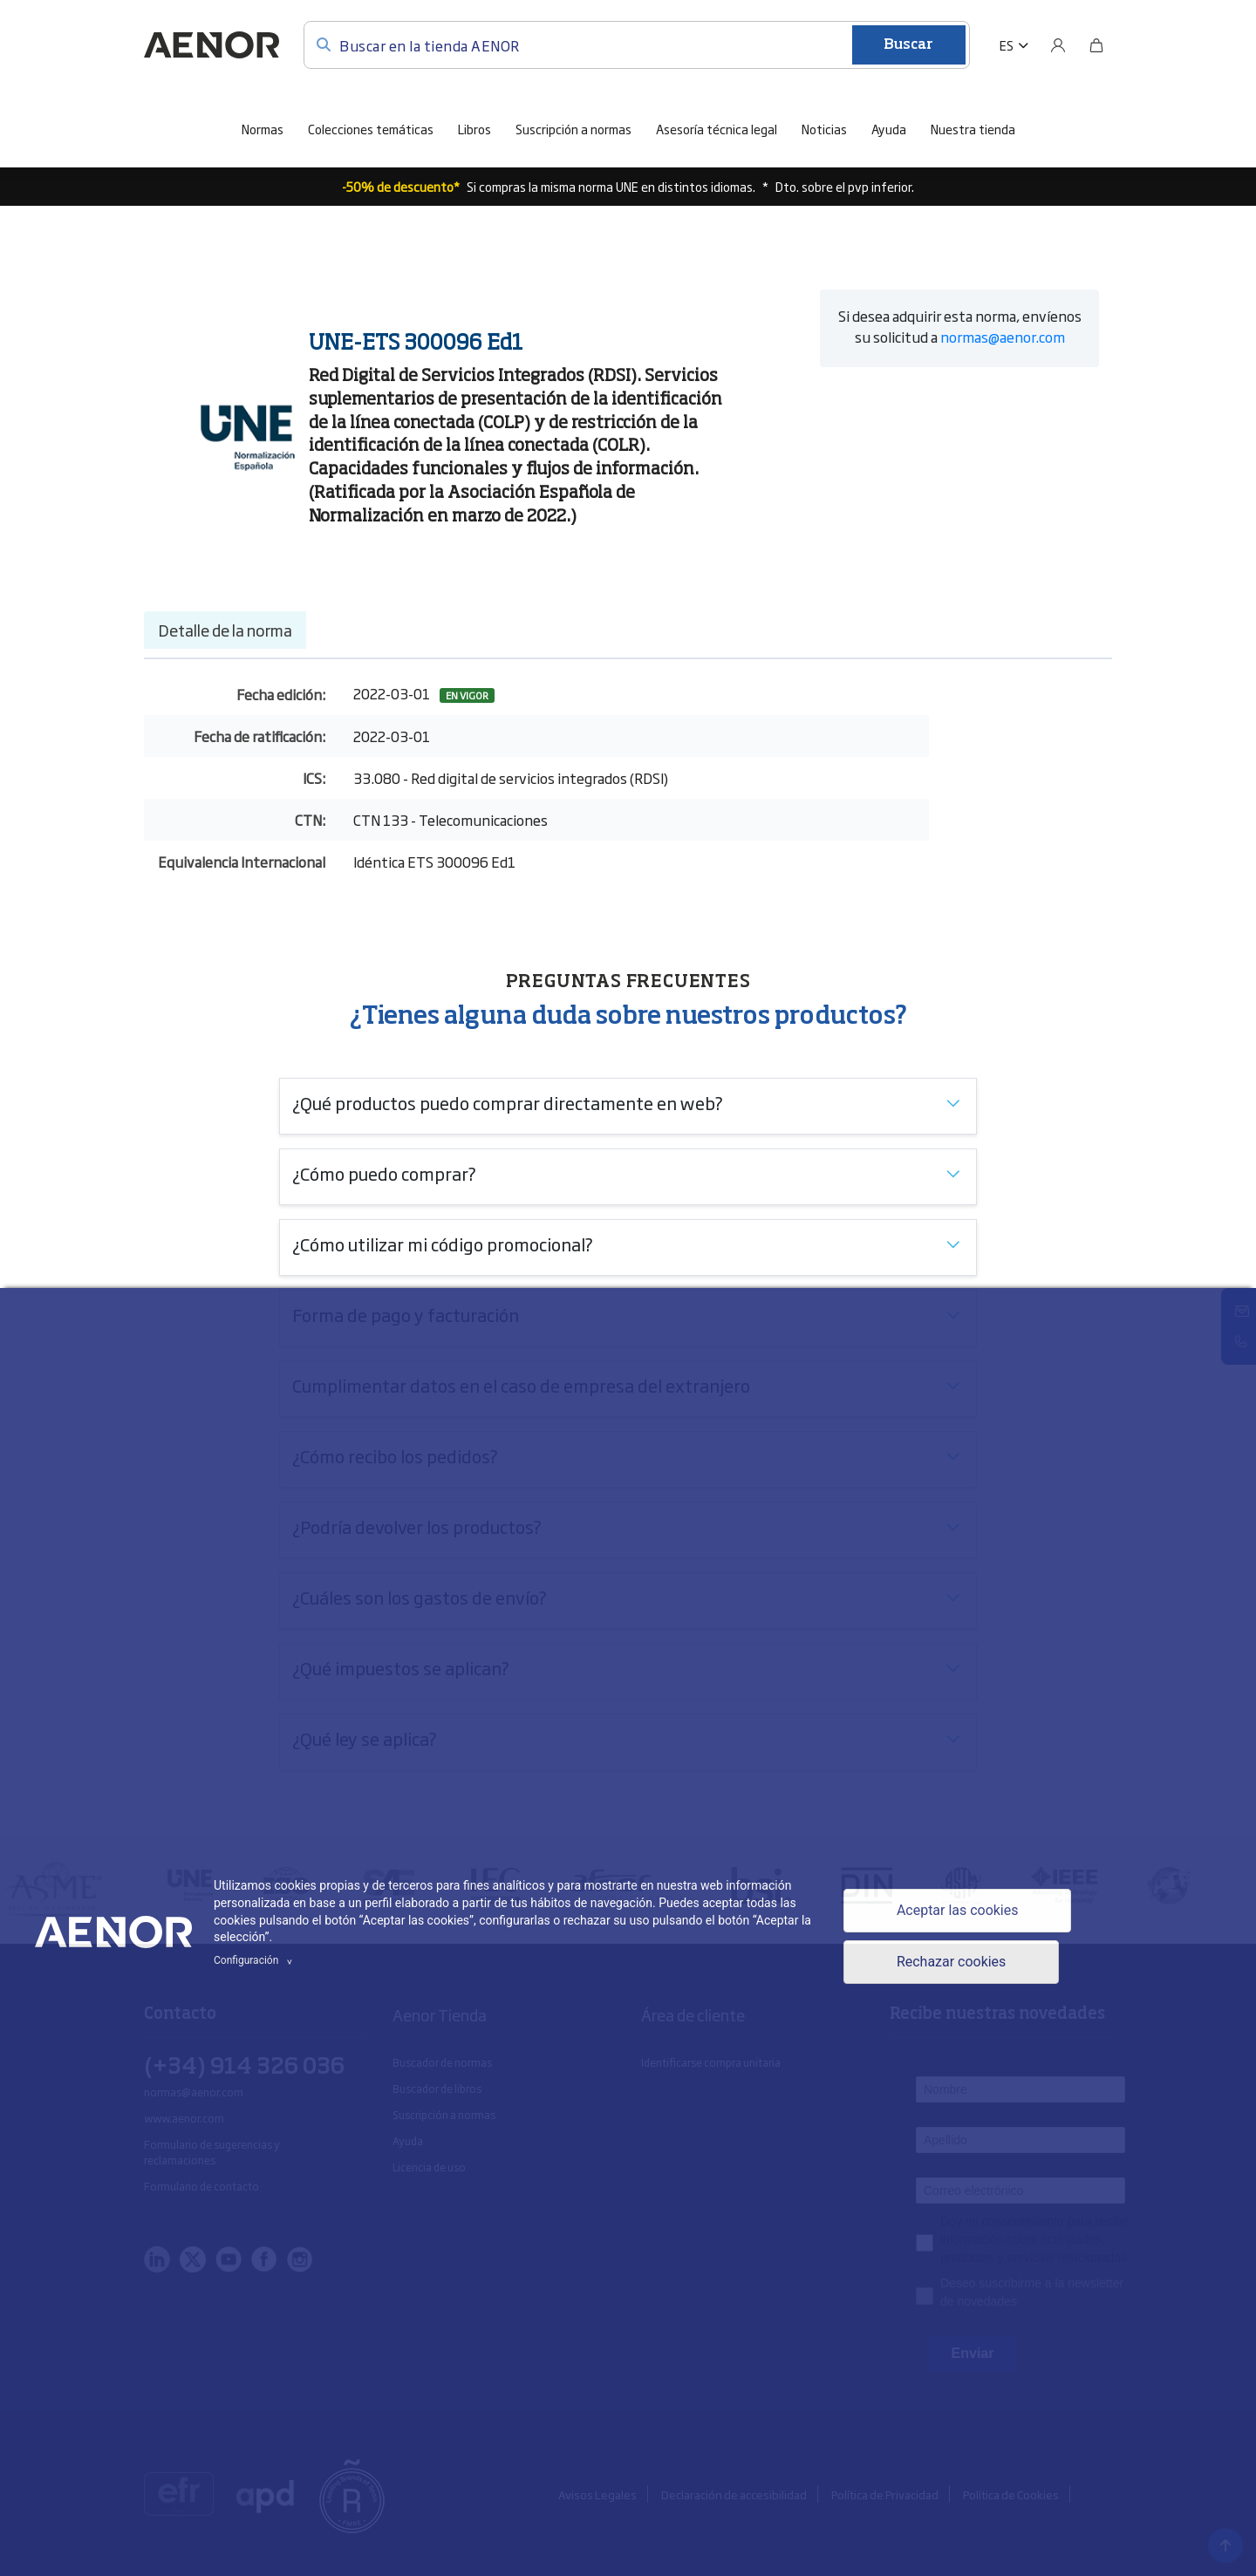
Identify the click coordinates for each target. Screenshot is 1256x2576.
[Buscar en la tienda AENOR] (637, 45)
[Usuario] (1058, 45)
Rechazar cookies (952, 1962)
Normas (262, 128)
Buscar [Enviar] (908, 45)
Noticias (824, 128)
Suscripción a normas (573, 128)
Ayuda (888, 128)
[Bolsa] (1096, 45)
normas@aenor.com (1002, 336)
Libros (474, 128)
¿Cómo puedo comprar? (384, 1173)
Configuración (255, 1960)
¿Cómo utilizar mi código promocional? (442, 1243)
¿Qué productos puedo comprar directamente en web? (507, 1102)
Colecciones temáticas (370, 128)
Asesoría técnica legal (716, 128)
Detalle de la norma (225, 629)
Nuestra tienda (973, 128)
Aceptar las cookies (958, 1910)
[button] (1014, 45)
